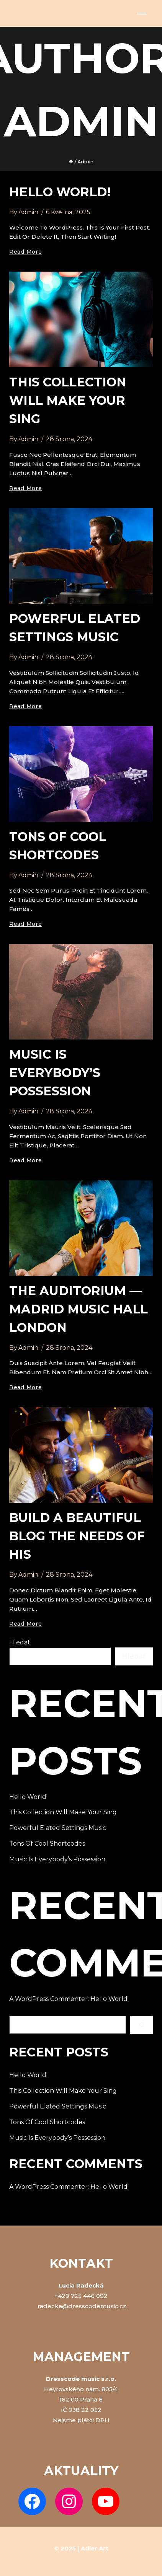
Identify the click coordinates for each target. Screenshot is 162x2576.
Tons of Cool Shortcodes (47, 1843)
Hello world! (60, 191)
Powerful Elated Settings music (57, 1827)
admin (28, 212)
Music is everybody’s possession (54, 1072)
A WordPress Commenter (48, 1998)
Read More (25, 251)
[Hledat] (141, 2025)
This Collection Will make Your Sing (67, 400)
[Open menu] (142, 13)
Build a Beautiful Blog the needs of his (77, 1536)
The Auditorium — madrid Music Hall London (78, 1309)
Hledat (19, 1642)
